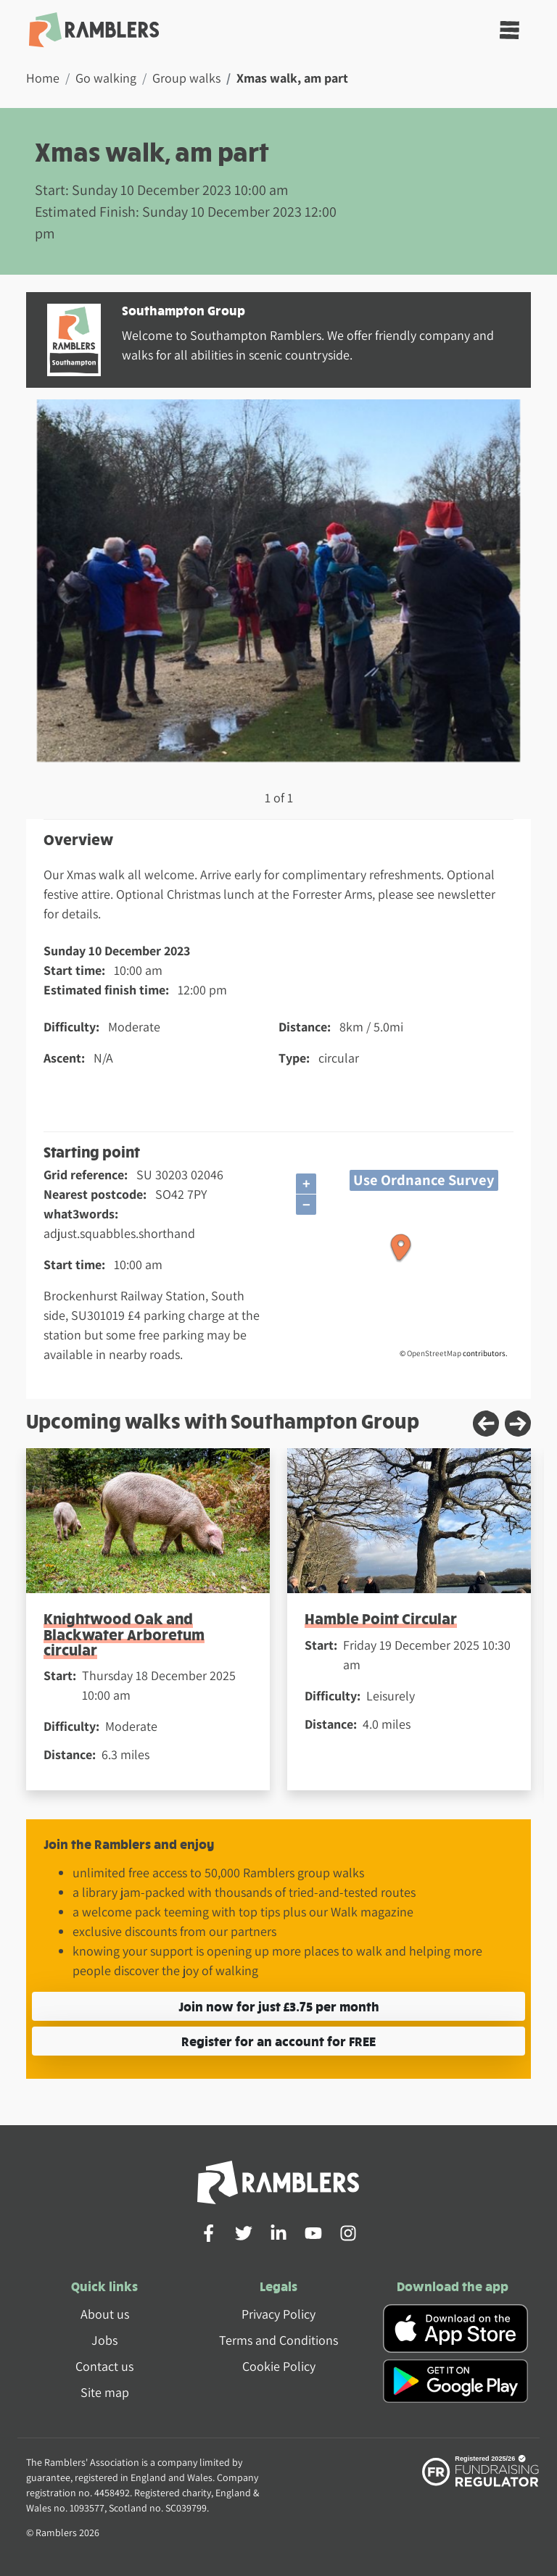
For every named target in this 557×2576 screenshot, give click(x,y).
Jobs (104, 2340)
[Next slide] (518, 1423)
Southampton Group (183, 310)
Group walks (186, 78)
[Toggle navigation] (509, 30)
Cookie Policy (278, 2366)
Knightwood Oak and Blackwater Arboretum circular (124, 1633)
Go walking (105, 78)
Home (42, 78)
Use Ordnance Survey (424, 1179)
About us (105, 2314)
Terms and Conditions (278, 2340)
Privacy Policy (278, 2314)
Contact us (104, 2366)
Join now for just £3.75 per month (278, 2006)
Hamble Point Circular (381, 1618)
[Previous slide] (486, 1423)
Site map (105, 2392)
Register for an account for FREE (278, 2040)
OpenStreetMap (434, 1353)
